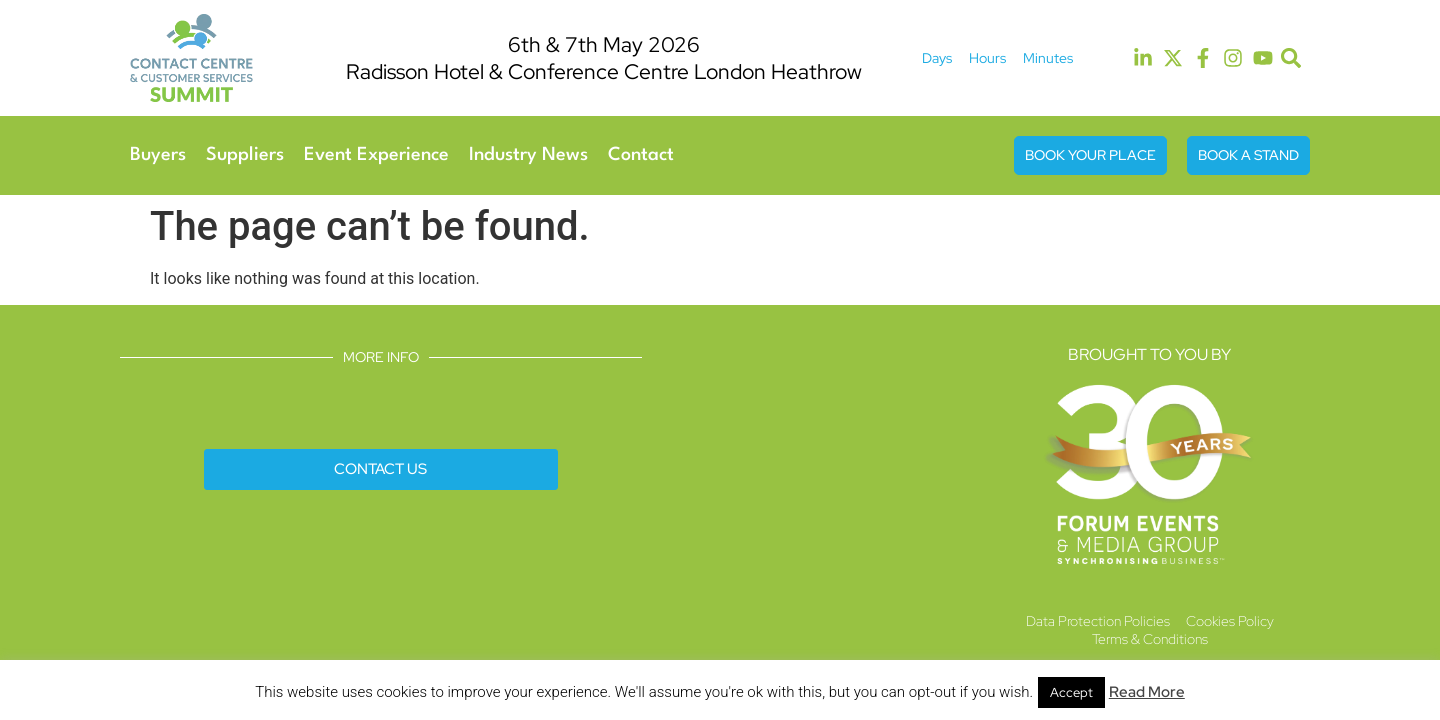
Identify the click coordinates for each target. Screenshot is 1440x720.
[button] (1291, 58)
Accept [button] (1071, 692)
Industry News (528, 155)
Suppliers (245, 155)
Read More (1147, 692)
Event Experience (376, 155)
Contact (641, 155)
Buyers (158, 155)
